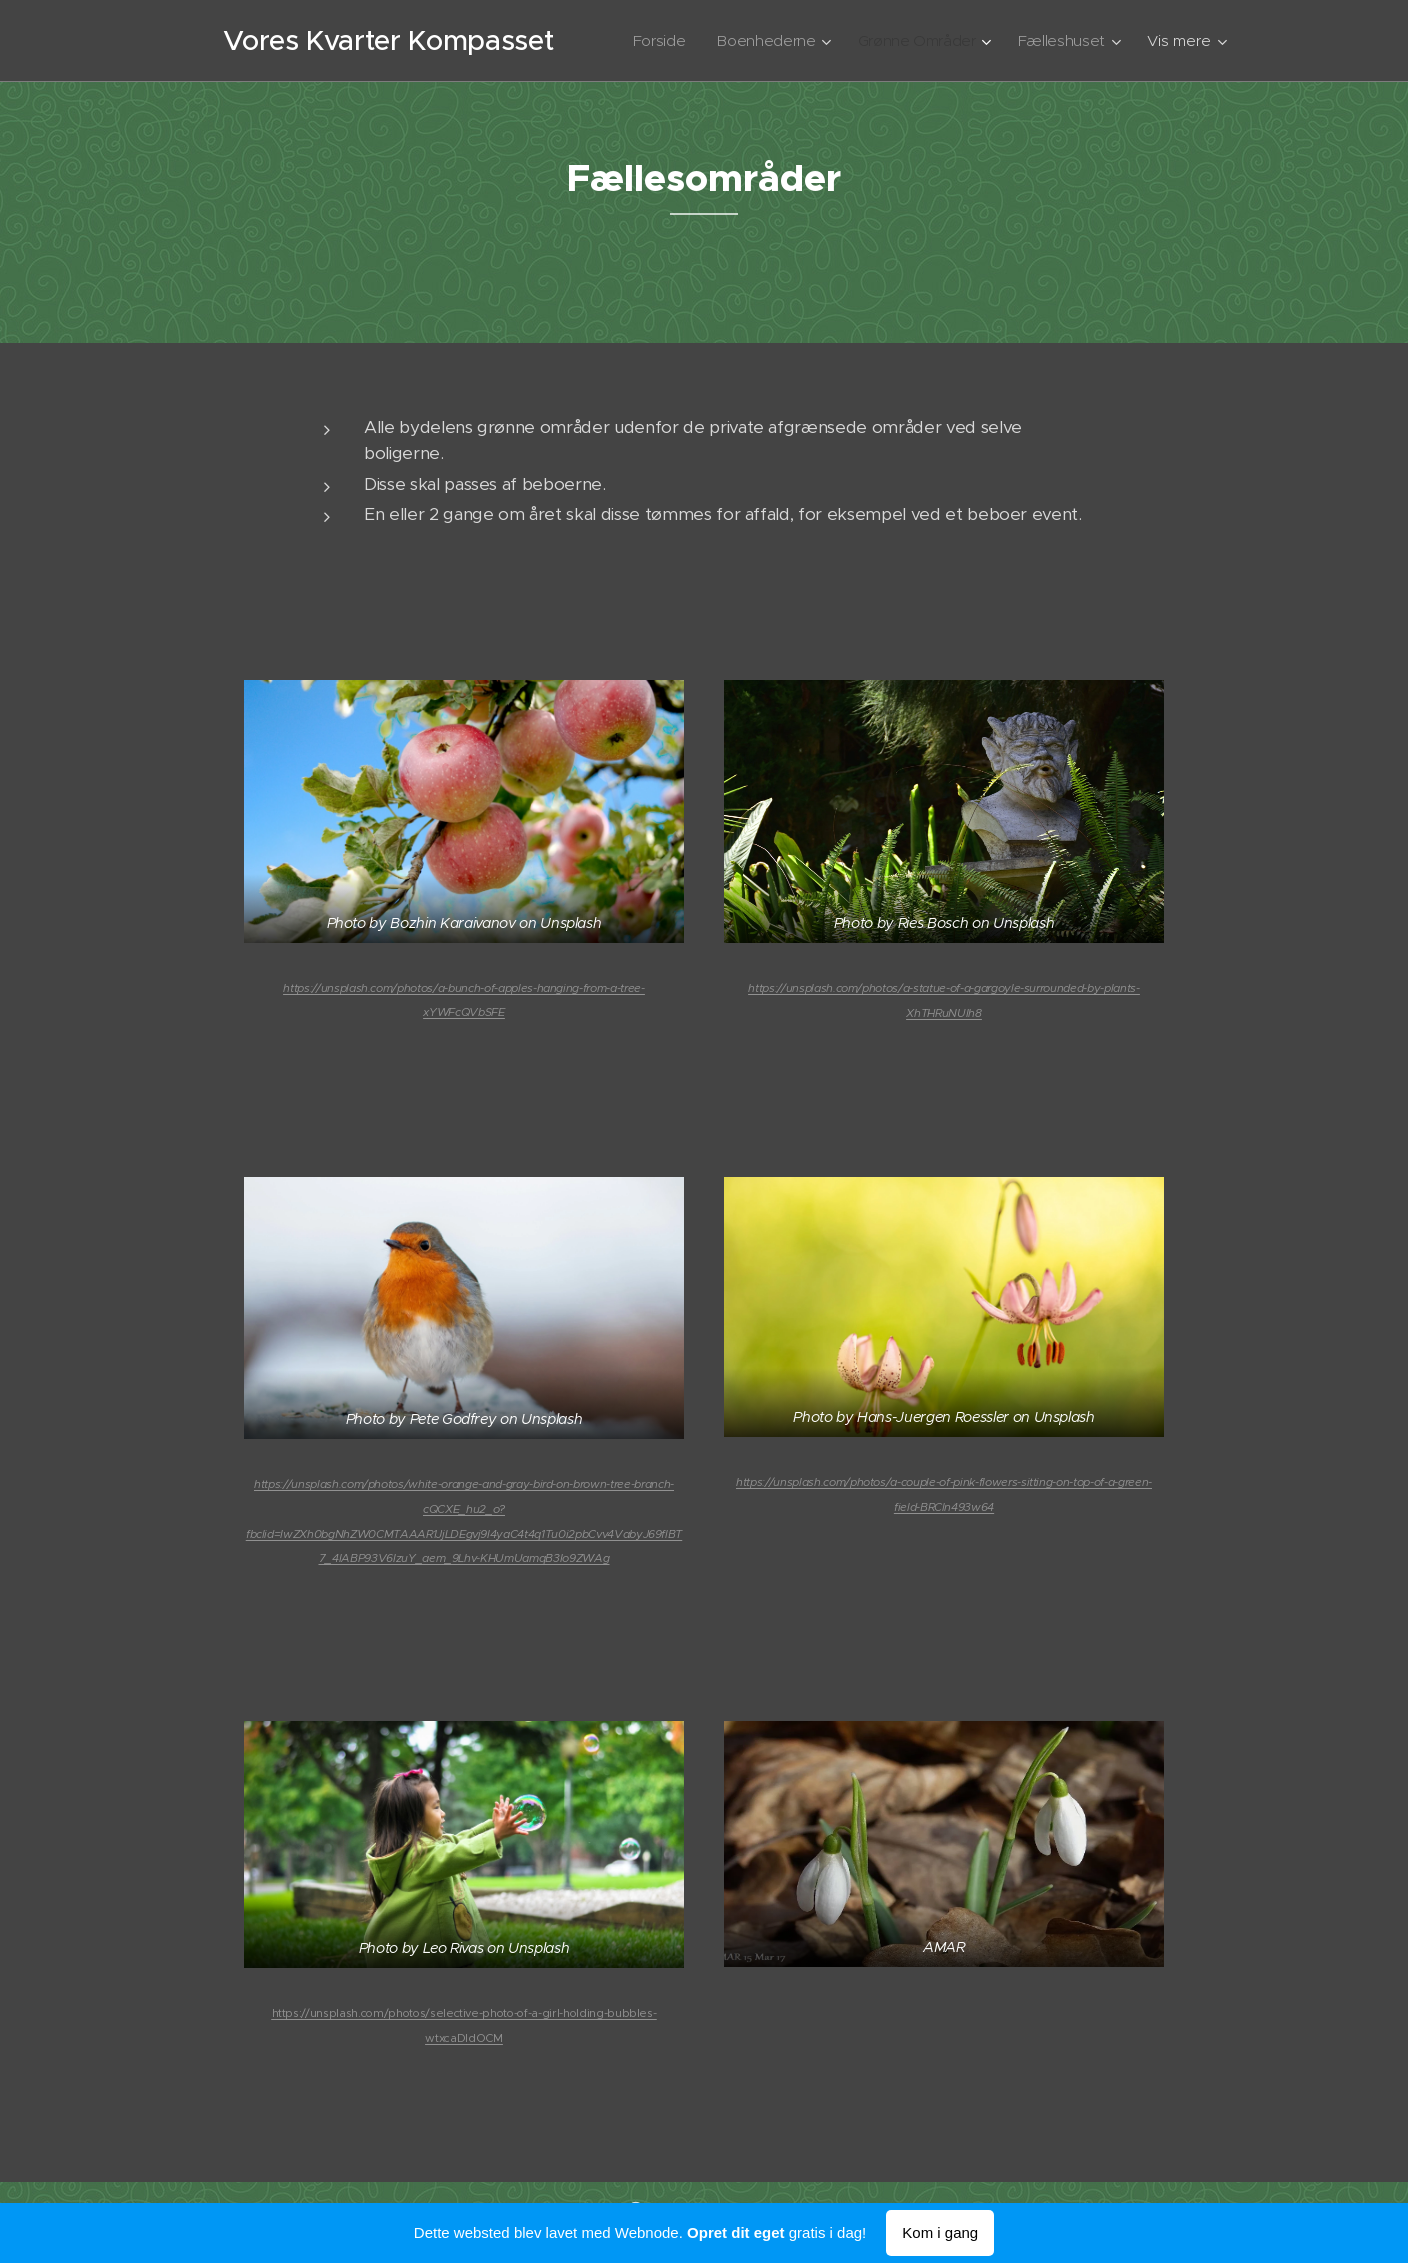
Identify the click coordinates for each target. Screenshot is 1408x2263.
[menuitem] (651, 41)
